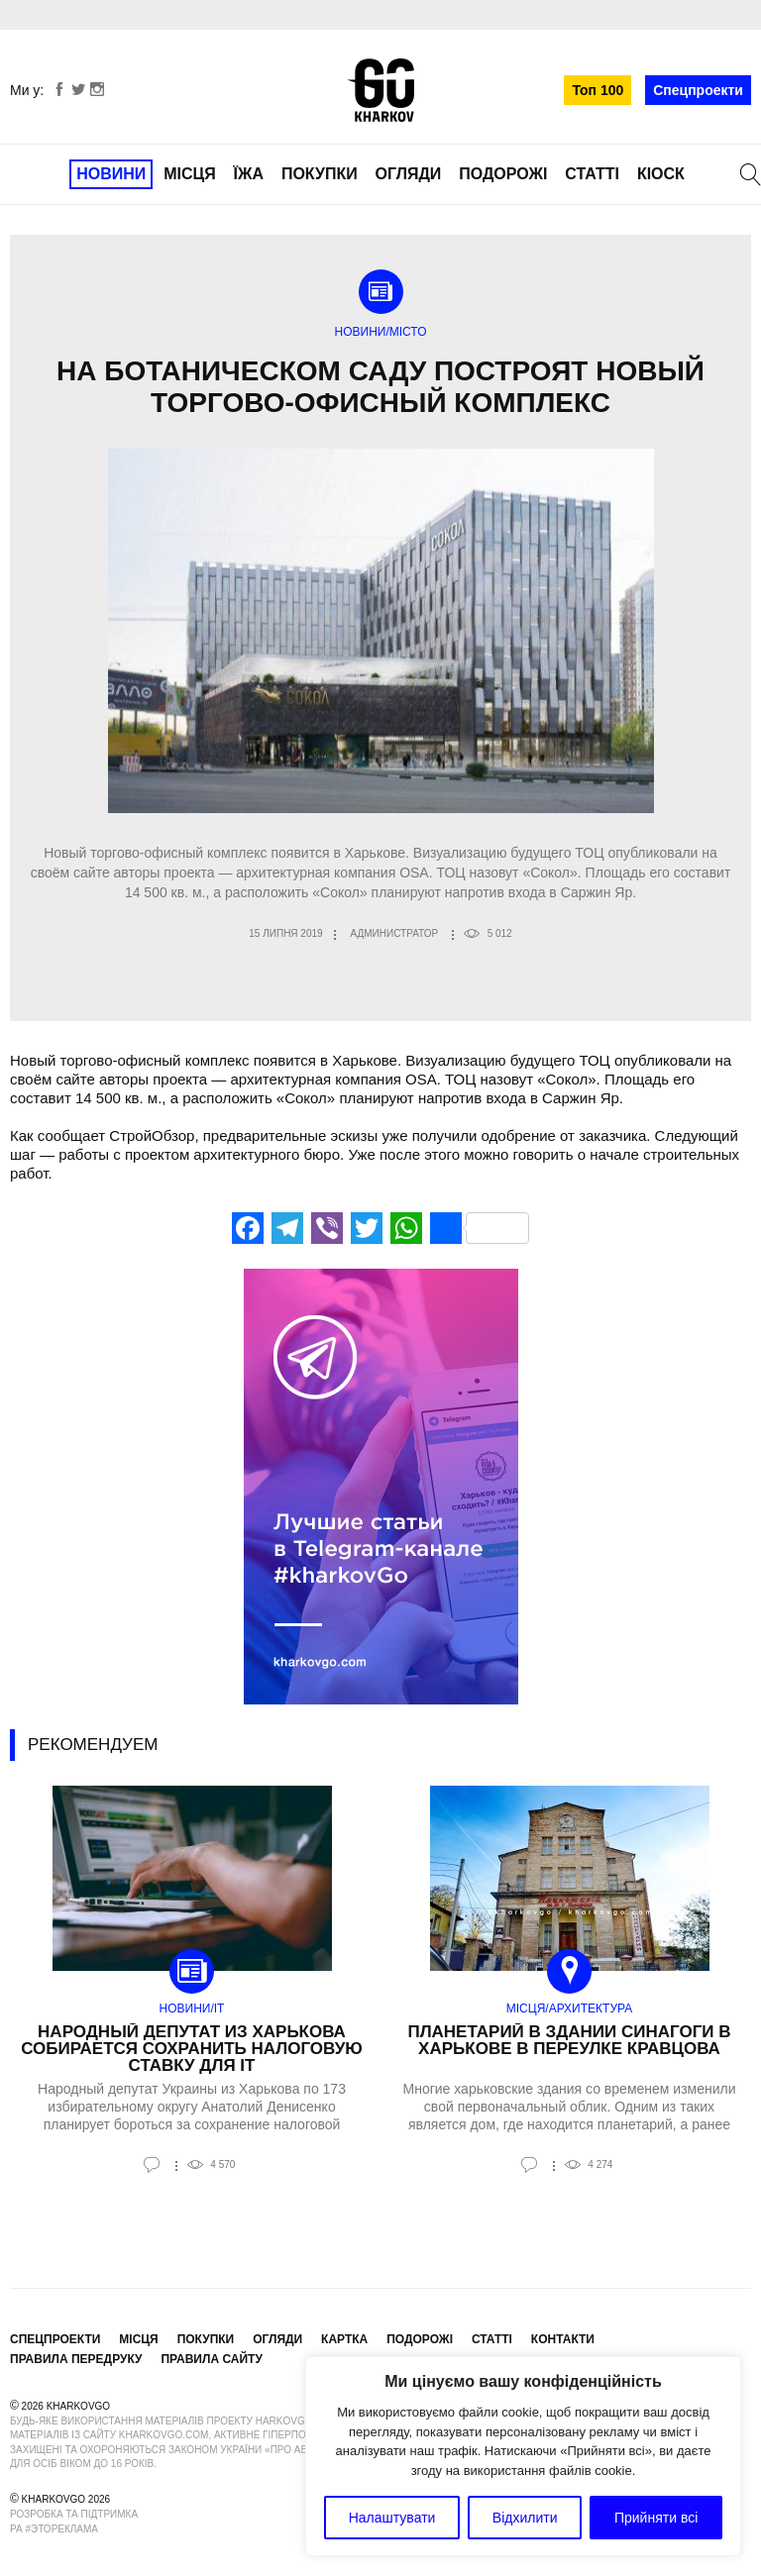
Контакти (563, 2339)
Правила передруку (76, 2359)
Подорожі (503, 173)
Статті (592, 173)
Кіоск (661, 173)
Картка (344, 2339)
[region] (523, 2456)
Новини (111, 173)
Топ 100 (597, 90)
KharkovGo (380, 90)
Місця (189, 173)
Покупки (319, 173)
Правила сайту (211, 2359)
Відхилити (525, 2517)
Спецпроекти (698, 90)
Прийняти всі (656, 2517)
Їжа (249, 173)
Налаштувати (392, 2517)
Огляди (409, 173)
